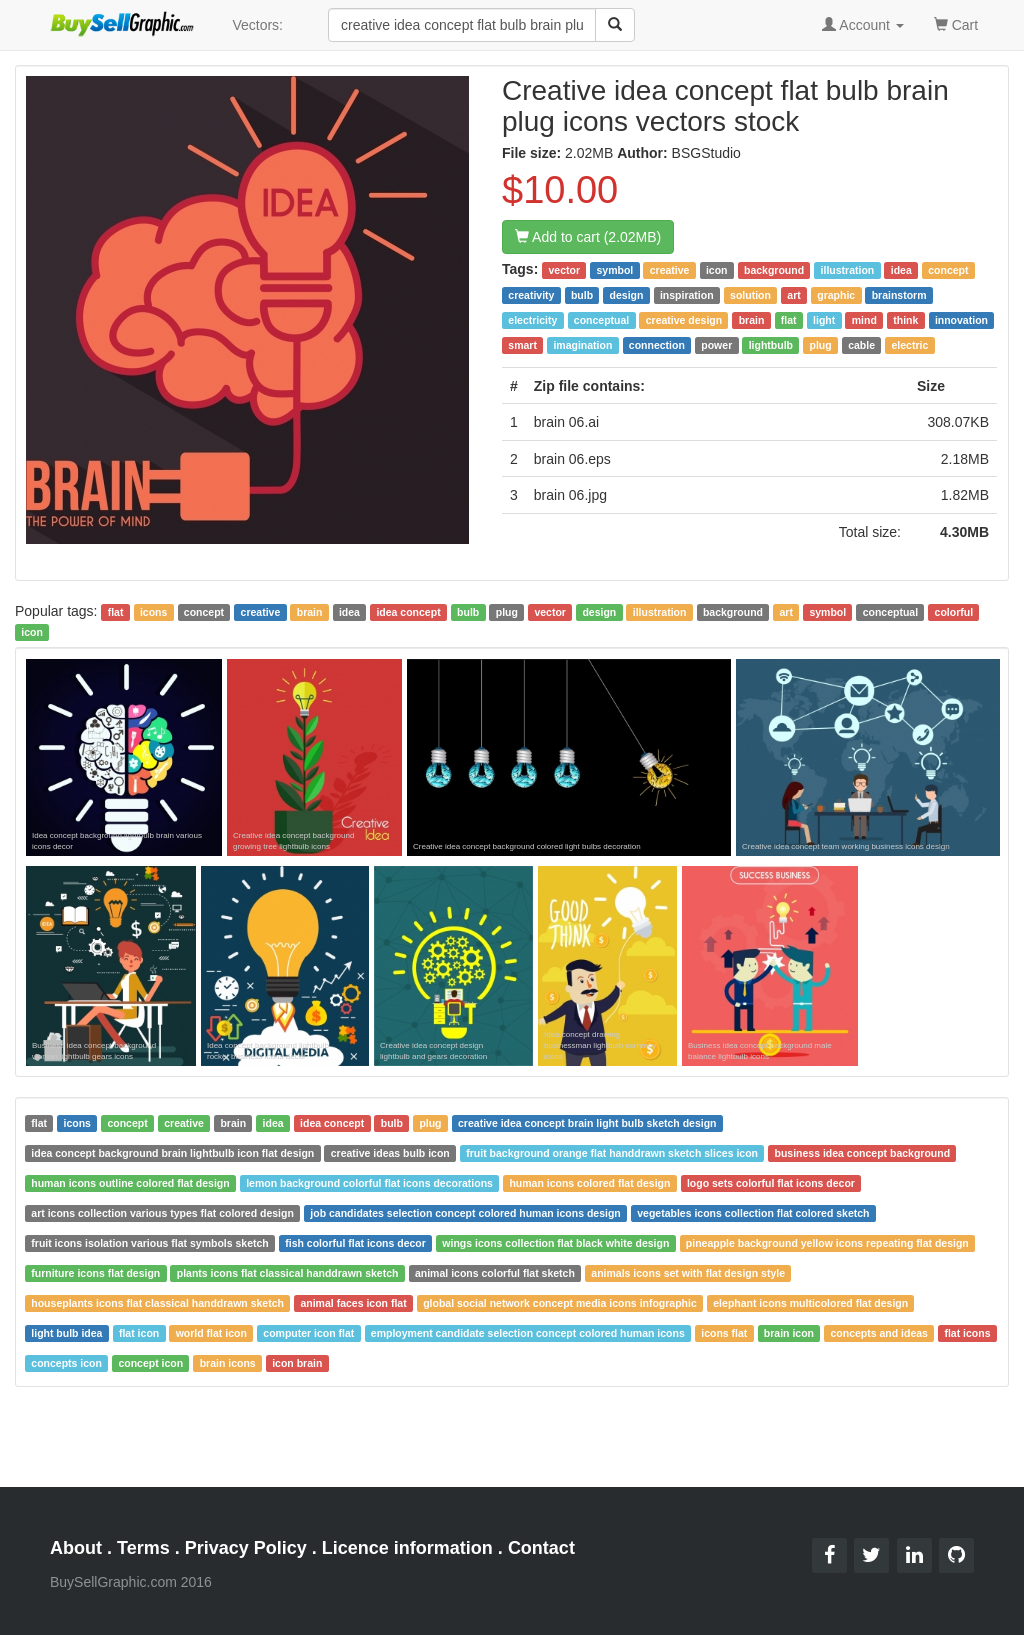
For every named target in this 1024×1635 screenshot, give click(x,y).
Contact (541, 1548)
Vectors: (257, 25)
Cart (956, 23)
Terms (143, 1548)
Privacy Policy (246, 1548)
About (76, 1548)
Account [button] (863, 25)
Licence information (407, 1548)
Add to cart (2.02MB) (588, 237)
